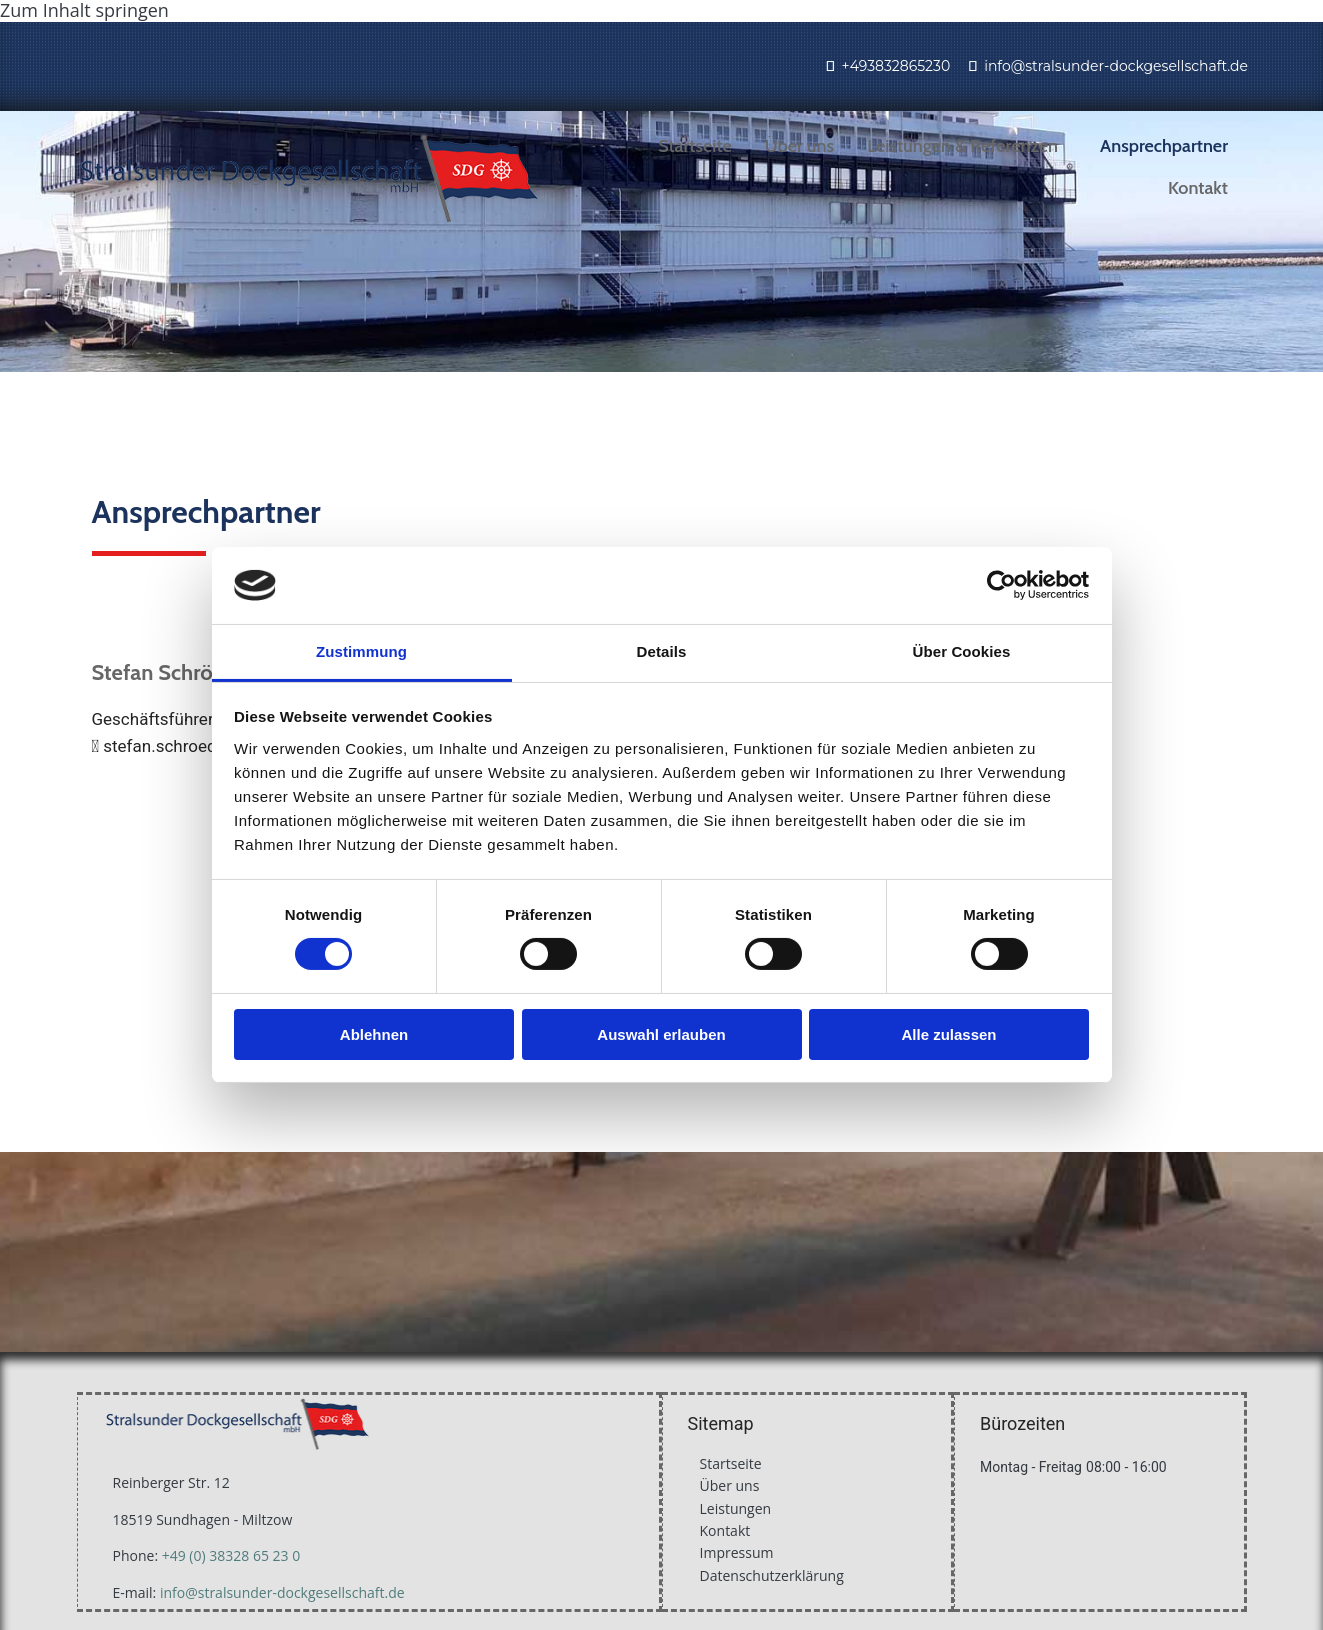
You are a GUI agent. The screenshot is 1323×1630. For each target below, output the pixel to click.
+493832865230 (895, 66)
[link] (970, 147)
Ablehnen (374, 1034)
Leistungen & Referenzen (962, 146)
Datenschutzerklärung (772, 1575)
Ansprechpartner (1164, 146)
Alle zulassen (948, 1034)
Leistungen (736, 1508)
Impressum (737, 1552)
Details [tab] (662, 651)
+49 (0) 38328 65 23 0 (231, 1555)
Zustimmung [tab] (361, 651)
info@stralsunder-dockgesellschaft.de (1116, 66)
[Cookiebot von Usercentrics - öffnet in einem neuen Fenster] (1001, 585)
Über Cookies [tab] (962, 651)
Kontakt (1198, 188)
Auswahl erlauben (661, 1034)
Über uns (799, 146)
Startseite (695, 146)
